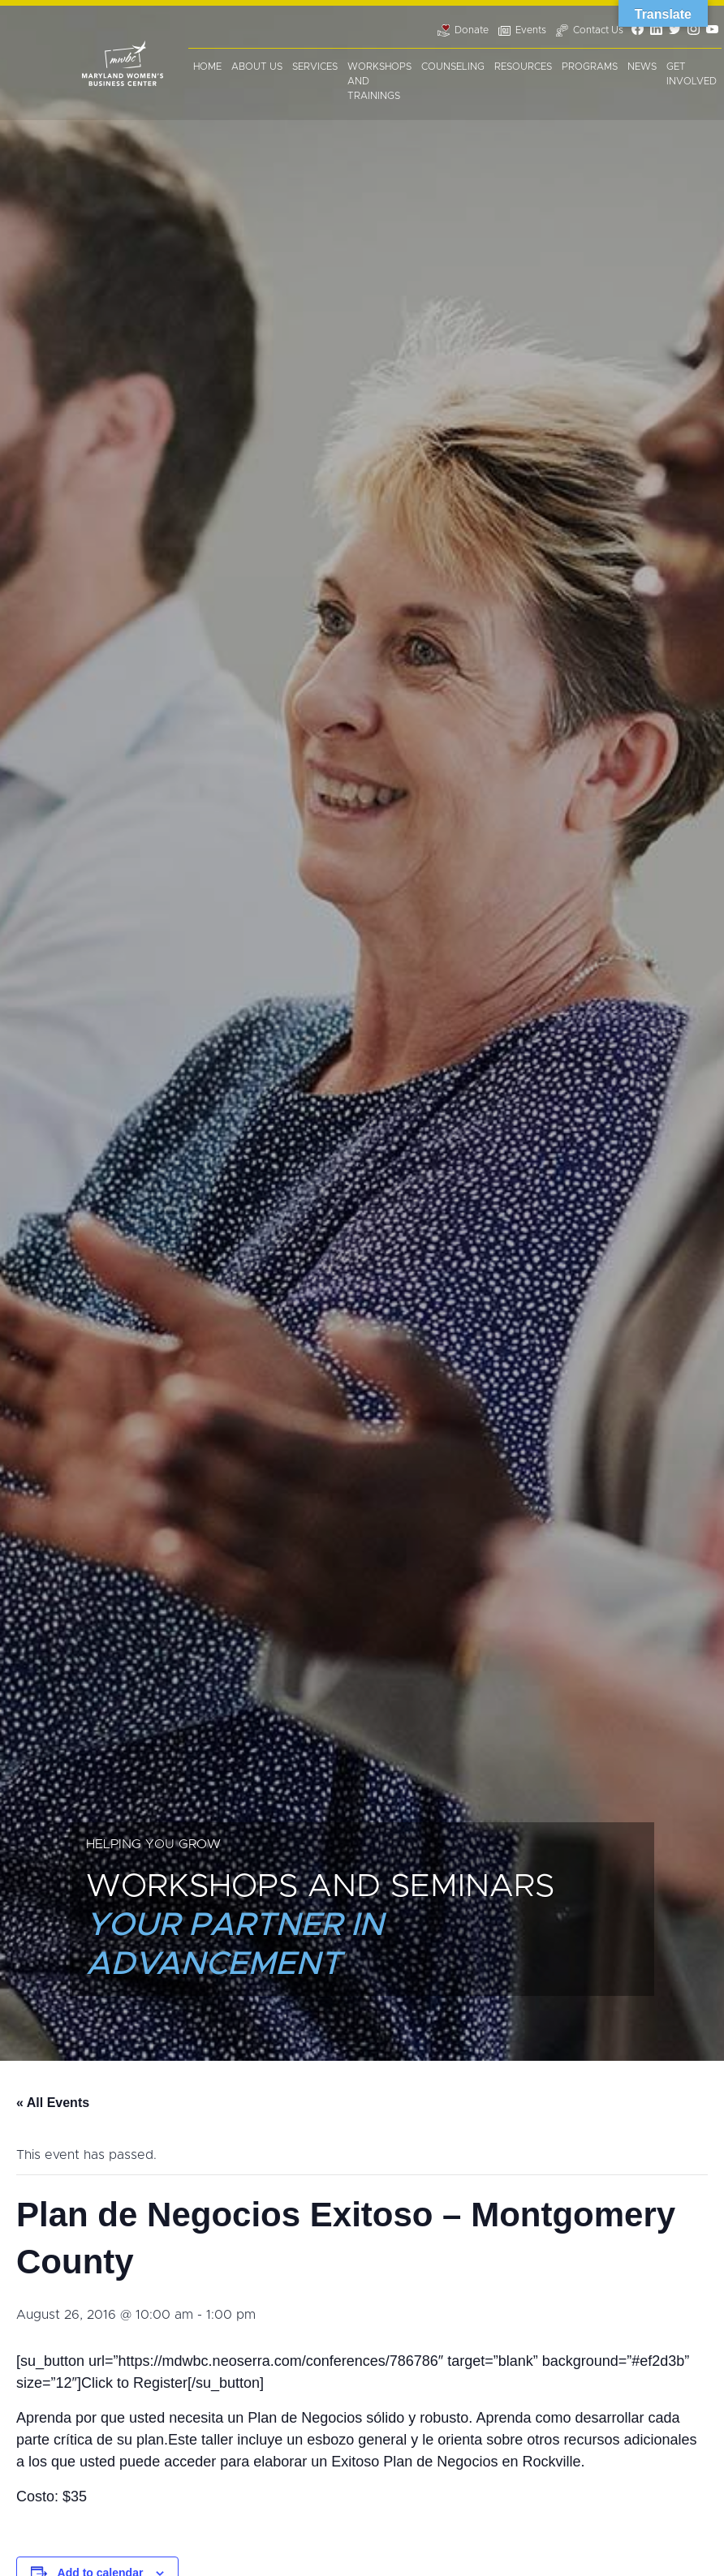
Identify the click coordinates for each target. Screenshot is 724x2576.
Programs (590, 66)
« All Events (52, 2102)
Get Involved (691, 74)
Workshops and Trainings (379, 81)
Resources (523, 66)
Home (207, 66)
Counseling (453, 66)
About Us (256, 66)
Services (315, 66)
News (642, 66)
